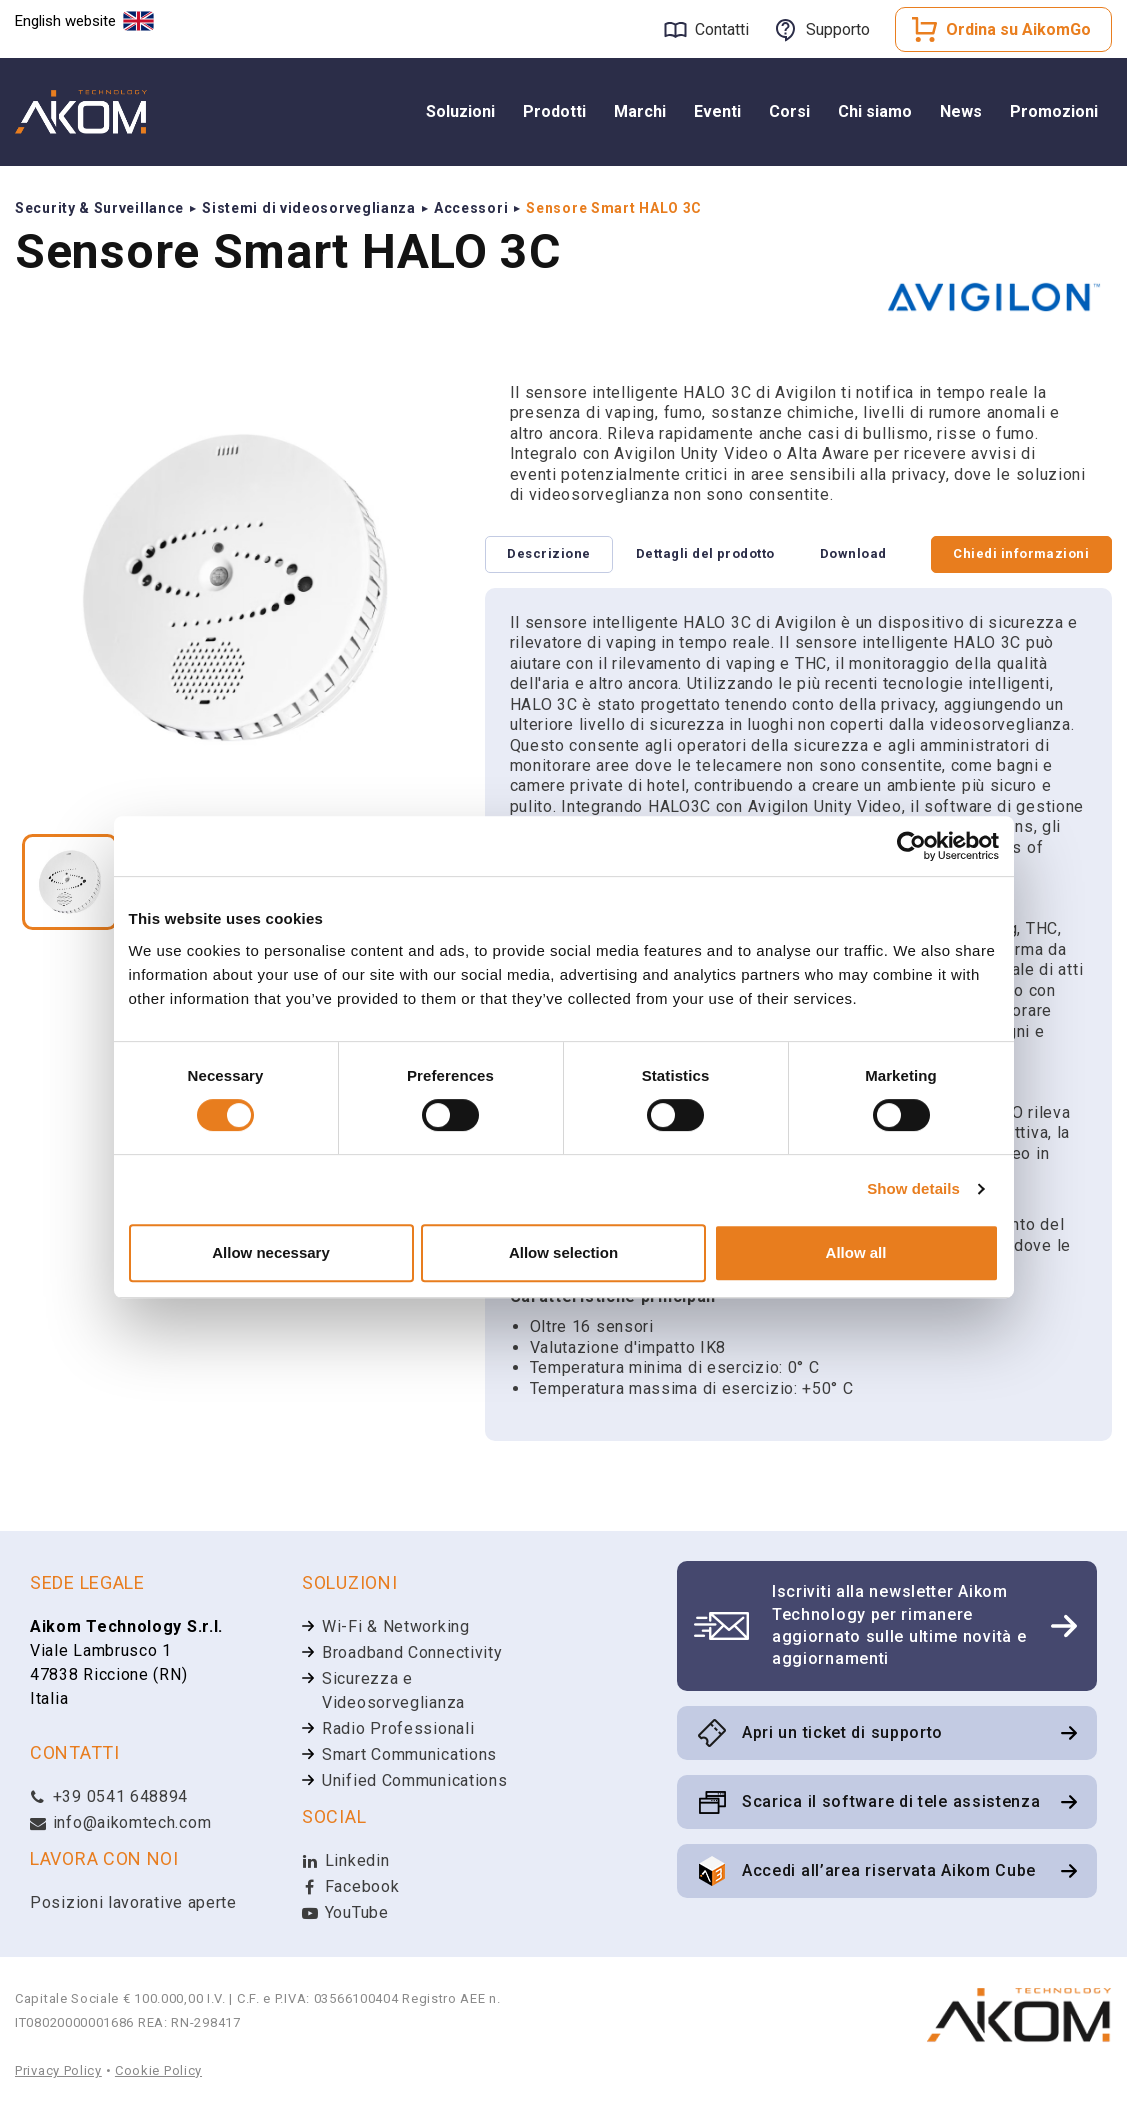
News (961, 111)
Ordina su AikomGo (1018, 29)
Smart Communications (409, 1755)
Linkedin (345, 1861)
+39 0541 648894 (109, 1797)
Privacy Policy (58, 2071)
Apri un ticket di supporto (842, 1733)
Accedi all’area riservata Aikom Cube (889, 1871)
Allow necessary (271, 1252)
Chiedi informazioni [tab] (1019, 554)
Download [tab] (865, 554)
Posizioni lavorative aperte (133, 1903)
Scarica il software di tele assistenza (891, 1802)
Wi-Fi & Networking (396, 1627)
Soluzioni (460, 111)
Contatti (722, 29)
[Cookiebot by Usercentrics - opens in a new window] (911, 846)
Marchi (640, 111)
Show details (913, 1188)
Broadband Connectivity (412, 1653)
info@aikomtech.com (120, 1823)
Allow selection (563, 1252)
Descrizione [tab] (551, 554)
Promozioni (1054, 111)
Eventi (717, 111)
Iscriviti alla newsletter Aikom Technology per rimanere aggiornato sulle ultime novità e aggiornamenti (899, 1626)
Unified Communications (414, 1781)
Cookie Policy (158, 2071)
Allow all (856, 1252)
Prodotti (554, 111)
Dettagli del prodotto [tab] (712, 554)
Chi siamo (875, 111)
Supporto (838, 29)
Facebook (350, 1887)
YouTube (345, 1913)
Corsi (789, 111)
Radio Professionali (398, 1729)
